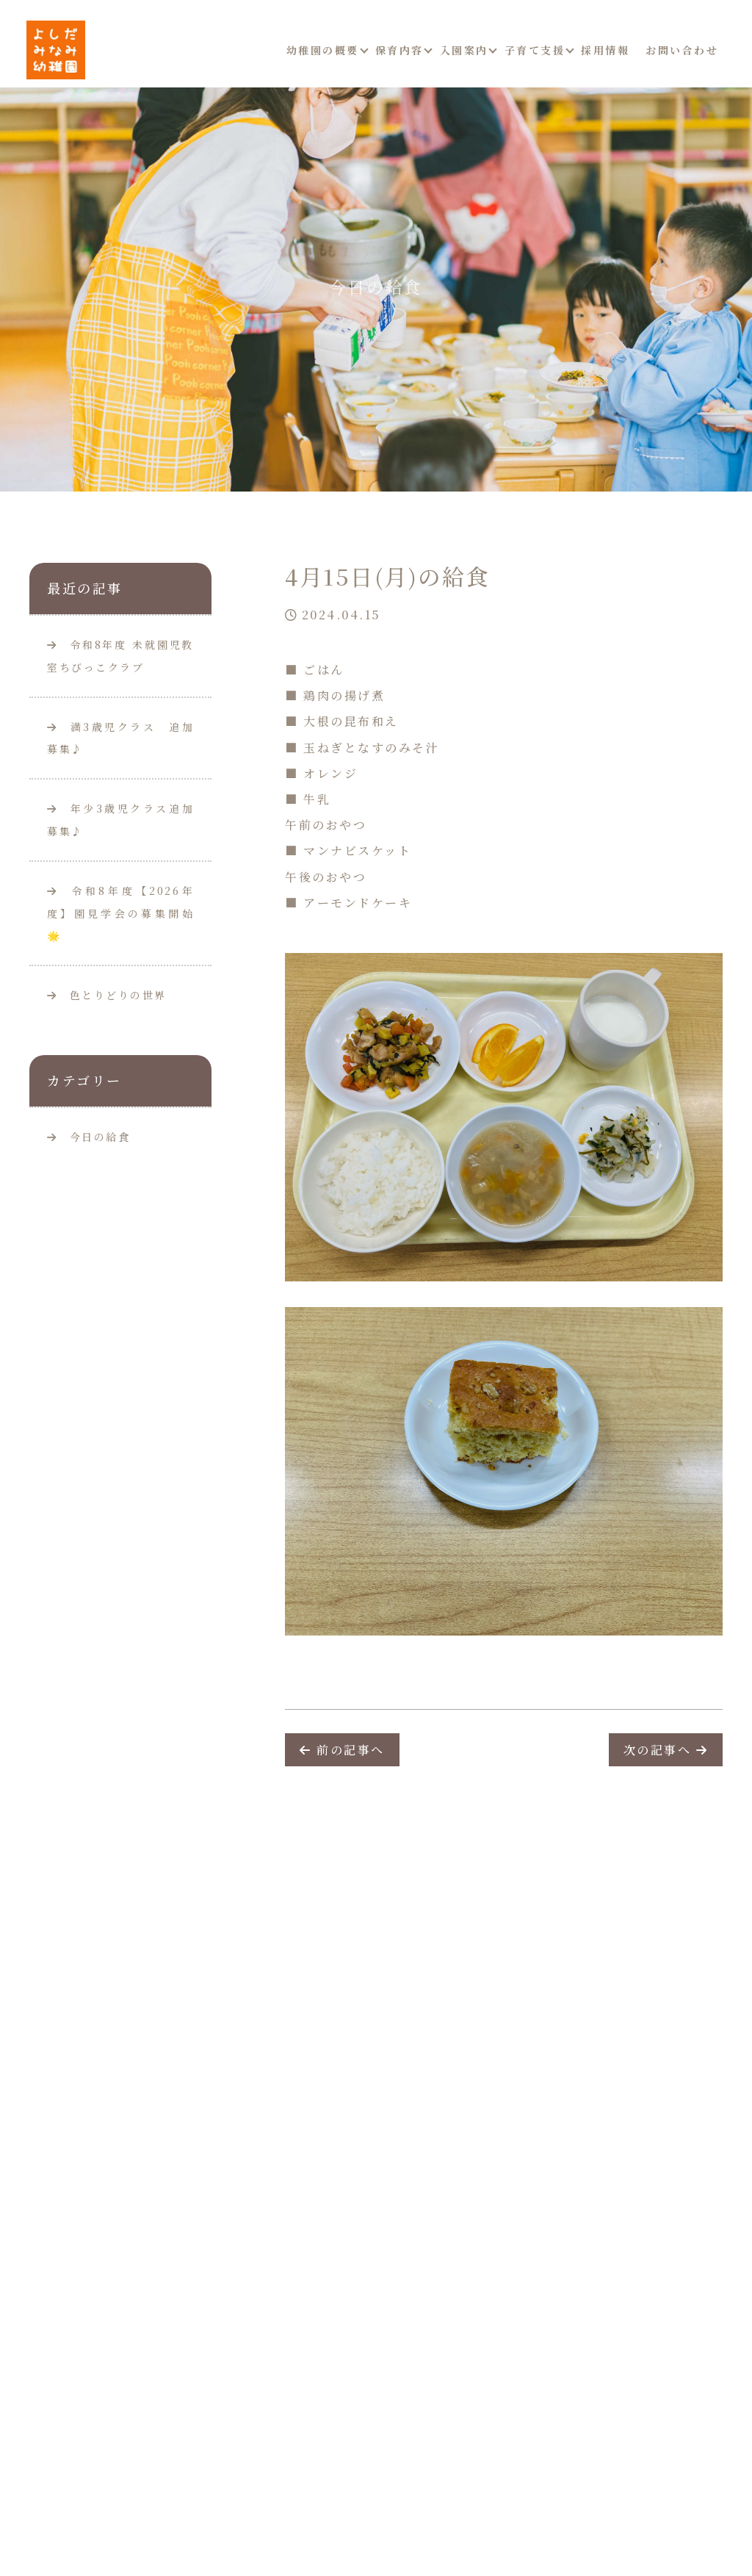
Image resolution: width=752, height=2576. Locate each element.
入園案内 (464, 50)
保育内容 (399, 50)
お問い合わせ (682, 50)
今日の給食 (100, 1136)
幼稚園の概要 (322, 50)
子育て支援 (535, 50)
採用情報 (605, 50)
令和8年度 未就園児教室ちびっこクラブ (120, 655)
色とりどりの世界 (107, 994)
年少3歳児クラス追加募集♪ (120, 819)
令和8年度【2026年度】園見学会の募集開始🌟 (120, 913)
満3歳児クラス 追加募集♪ (120, 738)
